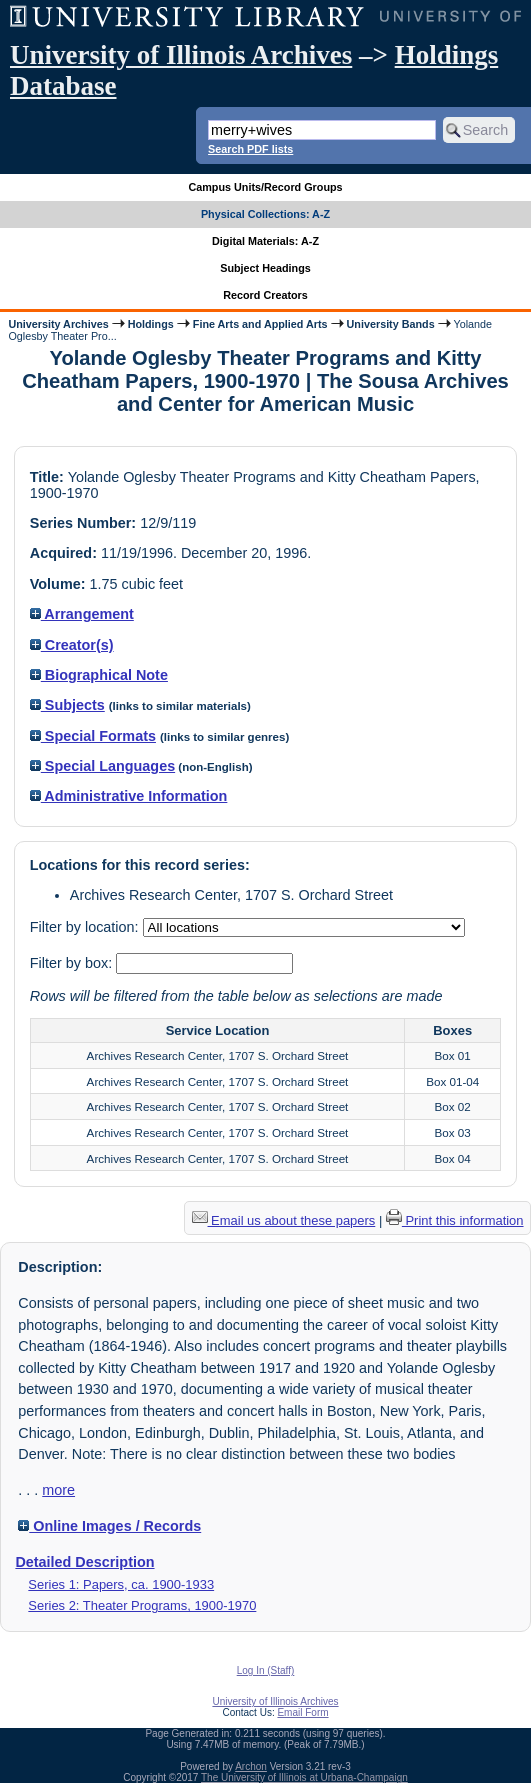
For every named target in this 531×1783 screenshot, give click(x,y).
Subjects (67, 705)
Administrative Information (129, 796)
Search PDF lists (250, 149)
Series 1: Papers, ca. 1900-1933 (121, 1584)
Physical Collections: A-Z (265, 214)
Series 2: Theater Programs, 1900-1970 (142, 1605)
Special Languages (102, 766)
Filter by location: (86, 927)
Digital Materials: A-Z (265, 241)
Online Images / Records (109, 1526)
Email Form (302, 1712)
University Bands (391, 324)
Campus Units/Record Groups (265, 187)
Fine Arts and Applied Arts (260, 324)
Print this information (455, 1220)
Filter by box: (73, 963)
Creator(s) (72, 645)
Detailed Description (84, 1562)
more (58, 1490)
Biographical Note (99, 675)
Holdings (151, 324)
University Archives (58, 324)
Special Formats (93, 736)
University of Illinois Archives (181, 55)
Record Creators (265, 295)
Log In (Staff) (266, 1670)
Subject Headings (265, 268)
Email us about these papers (284, 1220)
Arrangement (82, 614)
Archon (251, 1766)
